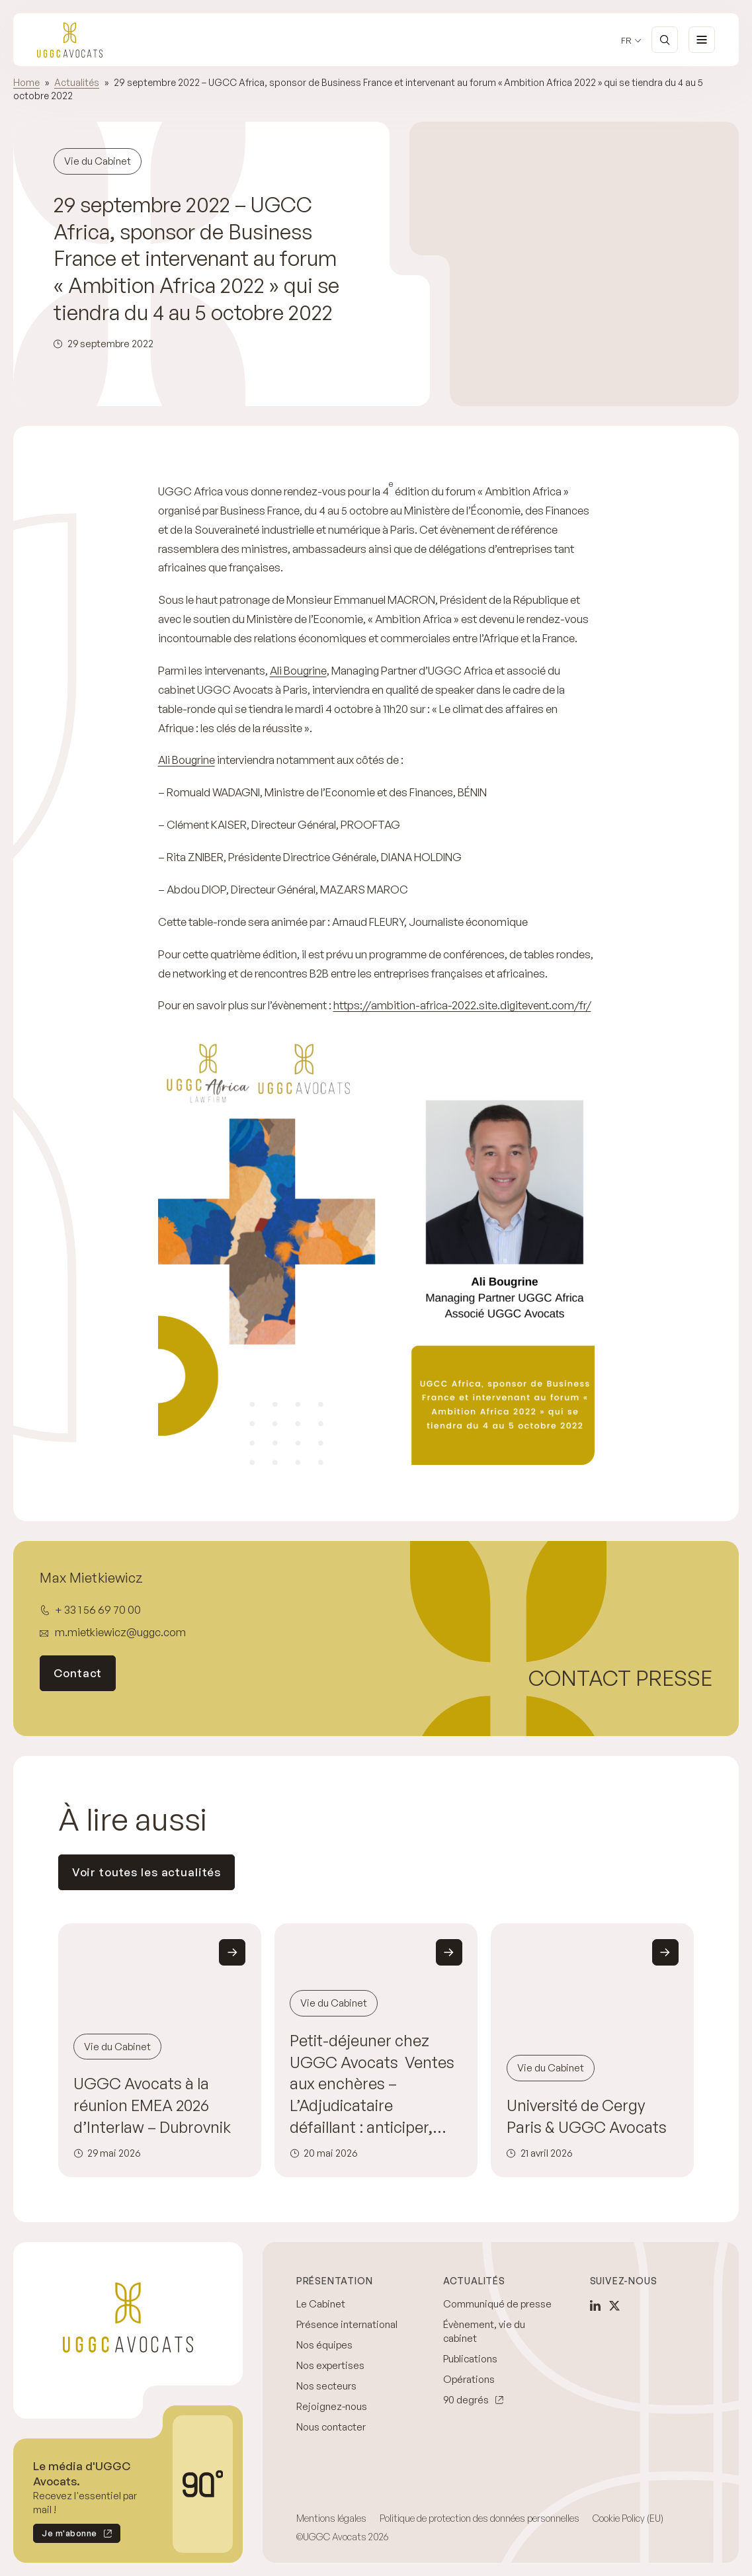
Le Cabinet (320, 2304)
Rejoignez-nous (331, 2406)
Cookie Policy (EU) (628, 2518)
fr (626, 41)
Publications (470, 2358)
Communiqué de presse (497, 2304)
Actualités (76, 82)
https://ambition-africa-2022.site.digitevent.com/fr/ (462, 1005)
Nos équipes (324, 2345)
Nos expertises (330, 2365)
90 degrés (466, 2399)
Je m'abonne (65, 2535)
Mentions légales (331, 2518)
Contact (78, 1673)
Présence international (346, 2324)
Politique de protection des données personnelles (479, 2518)
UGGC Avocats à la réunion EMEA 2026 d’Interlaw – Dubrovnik (152, 2105)
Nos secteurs (326, 2386)
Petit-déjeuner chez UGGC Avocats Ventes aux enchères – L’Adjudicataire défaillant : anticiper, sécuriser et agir (372, 2084)
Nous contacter (331, 2427)
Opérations (469, 2379)
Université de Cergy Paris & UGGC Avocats (587, 2116)
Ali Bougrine (298, 670)
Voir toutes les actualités (147, 1872)
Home (26, 82)
